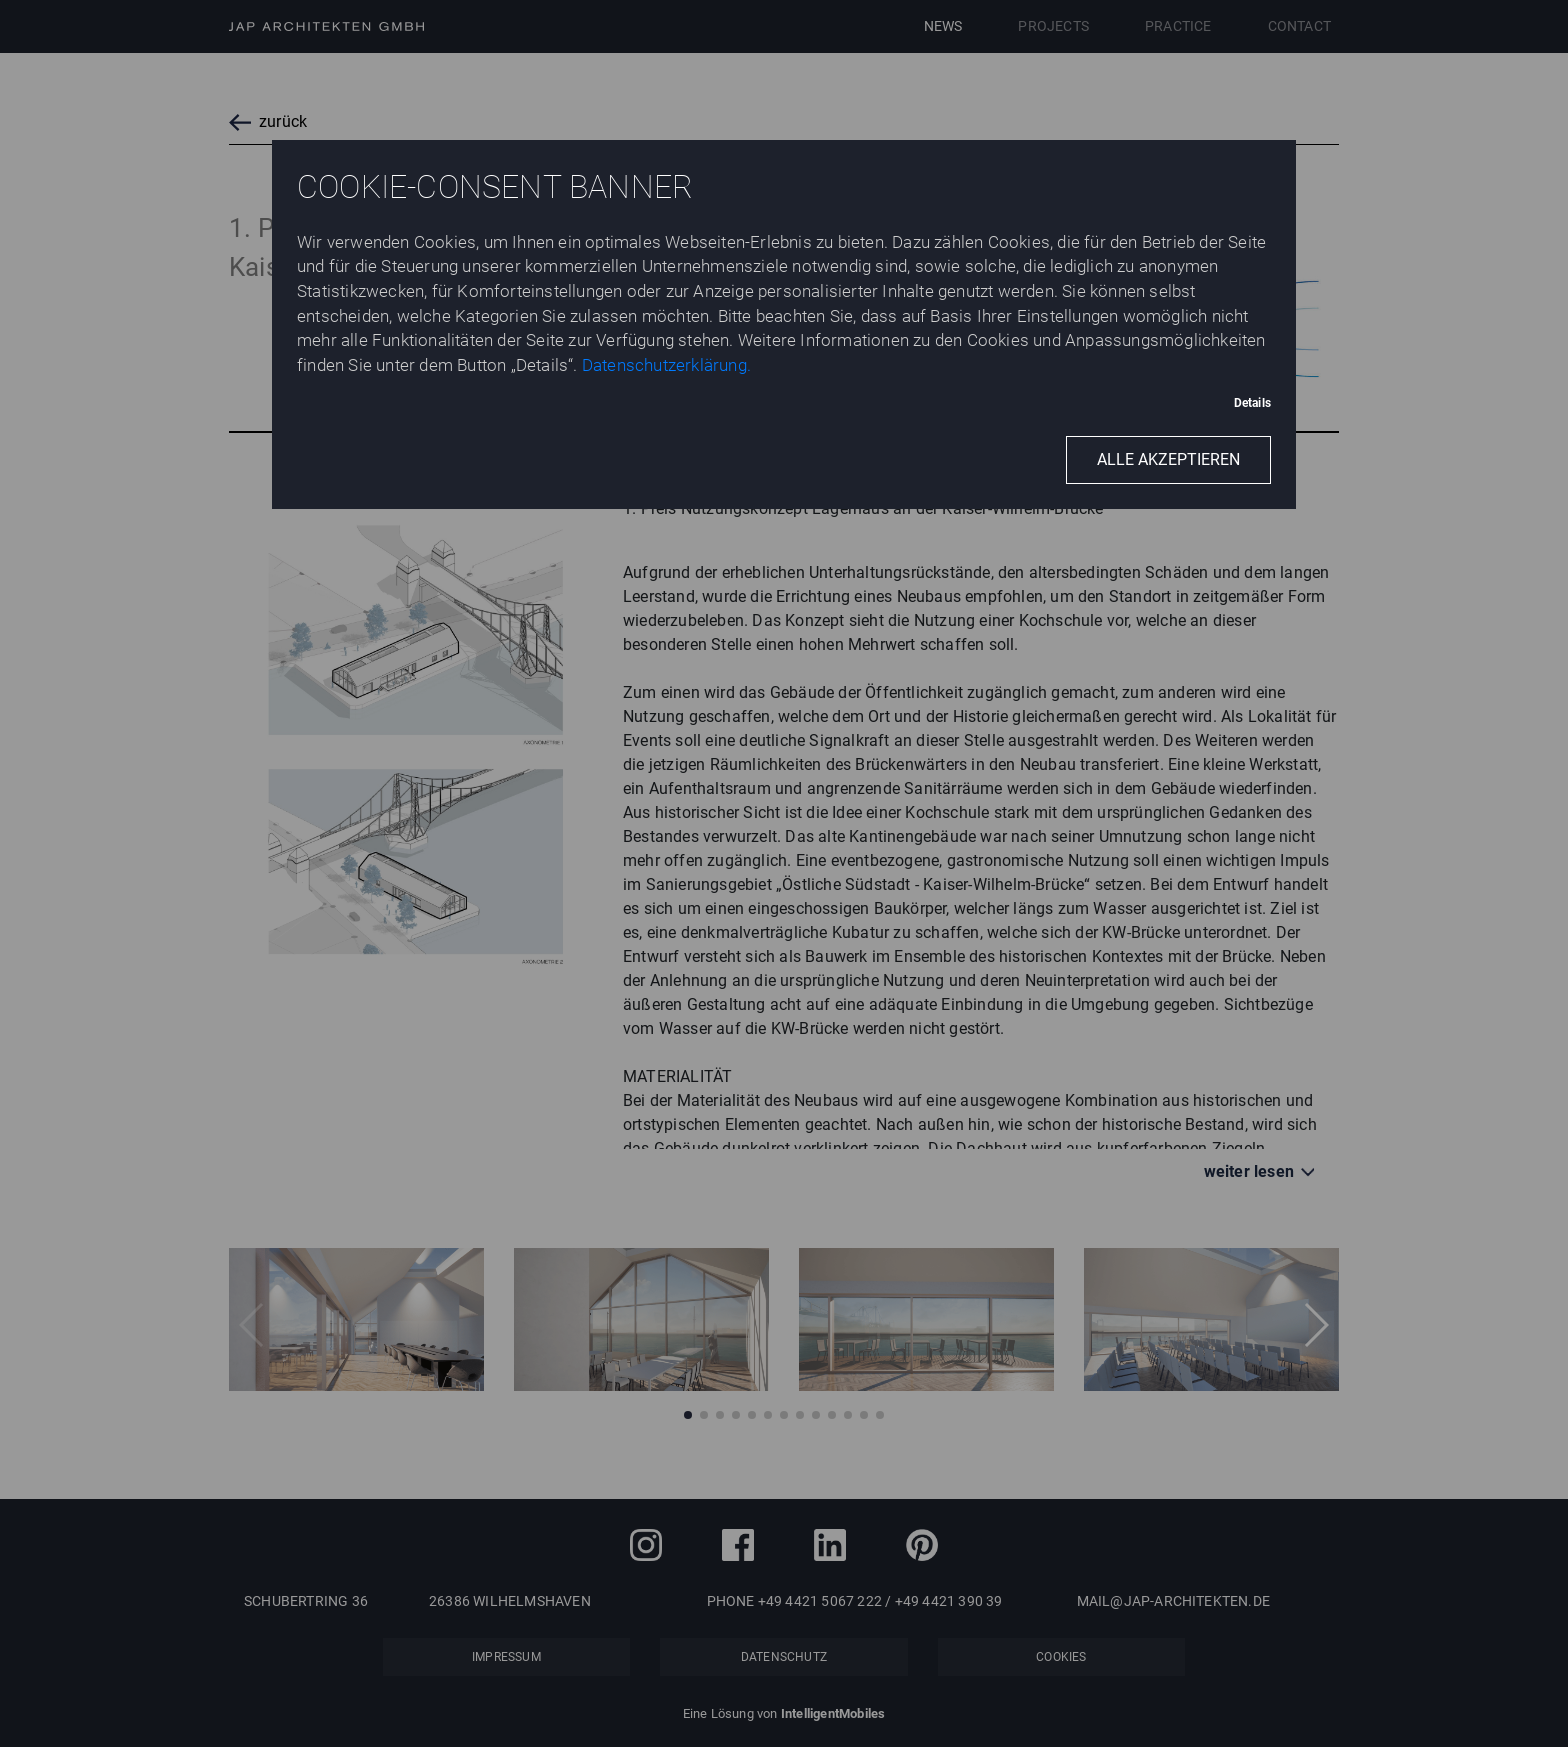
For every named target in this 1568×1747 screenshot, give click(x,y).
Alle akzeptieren (1168, 459)
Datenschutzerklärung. (666, 365)
